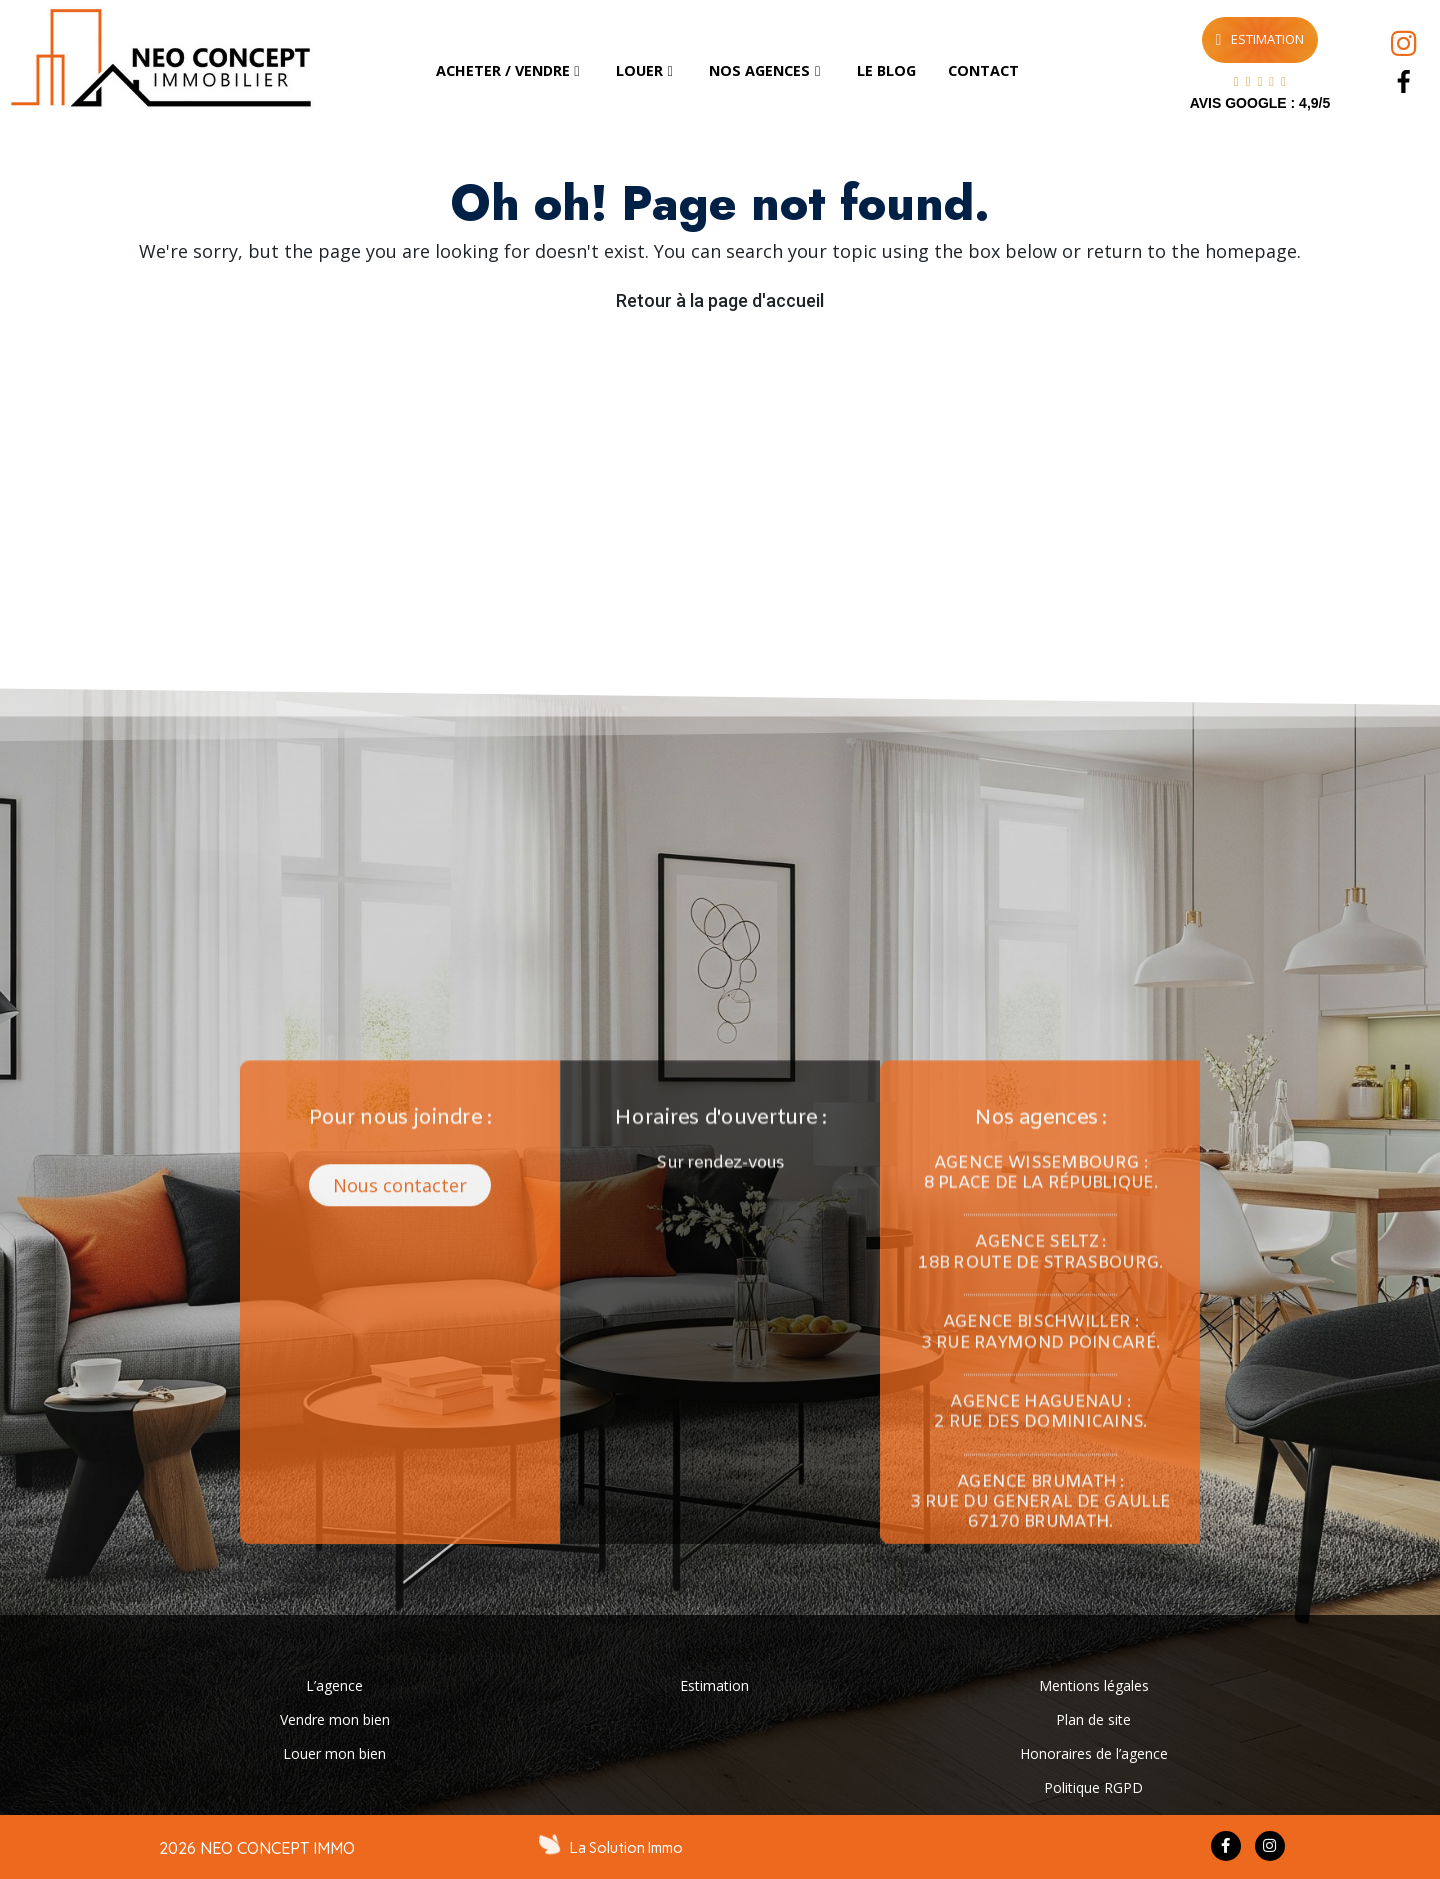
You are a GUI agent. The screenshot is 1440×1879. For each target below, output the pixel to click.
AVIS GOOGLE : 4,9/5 (1260, 103)
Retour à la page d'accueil (720, 300)
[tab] (510, 71)
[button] (400, 1521)
